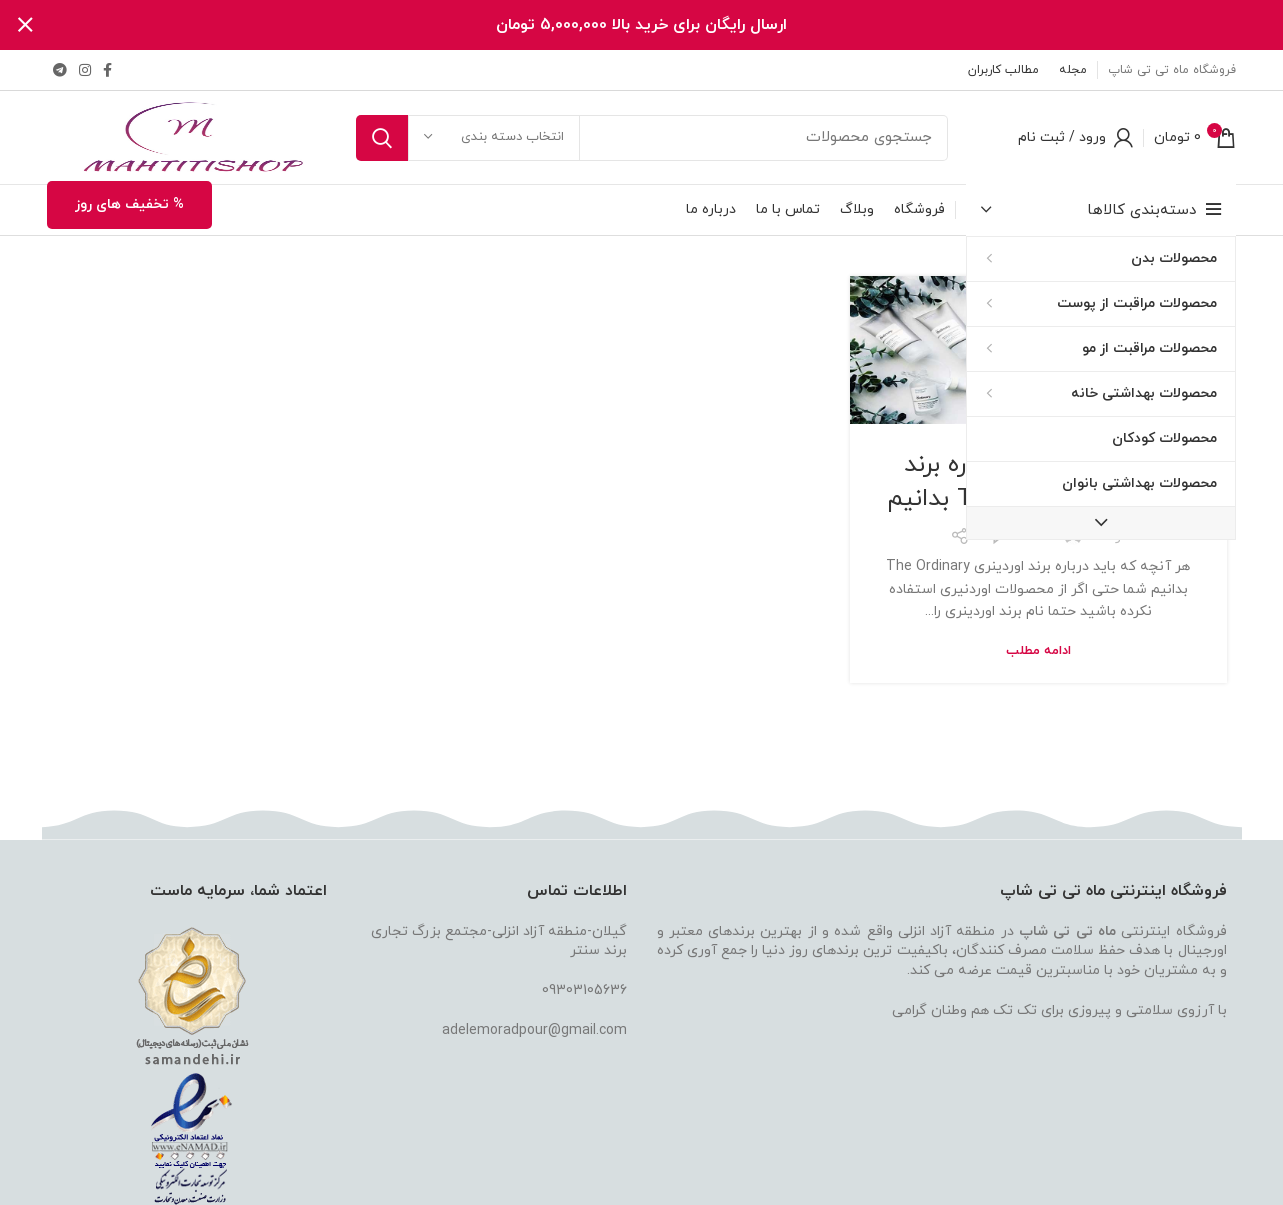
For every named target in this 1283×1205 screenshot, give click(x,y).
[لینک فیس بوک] (107, 70)
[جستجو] (652, 137)
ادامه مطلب (1038, 650)
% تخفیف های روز (129, 204)
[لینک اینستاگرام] (85, 70)
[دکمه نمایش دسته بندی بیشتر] (1101, 523)
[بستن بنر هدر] (25, 25)
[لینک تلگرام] (60, 70)
